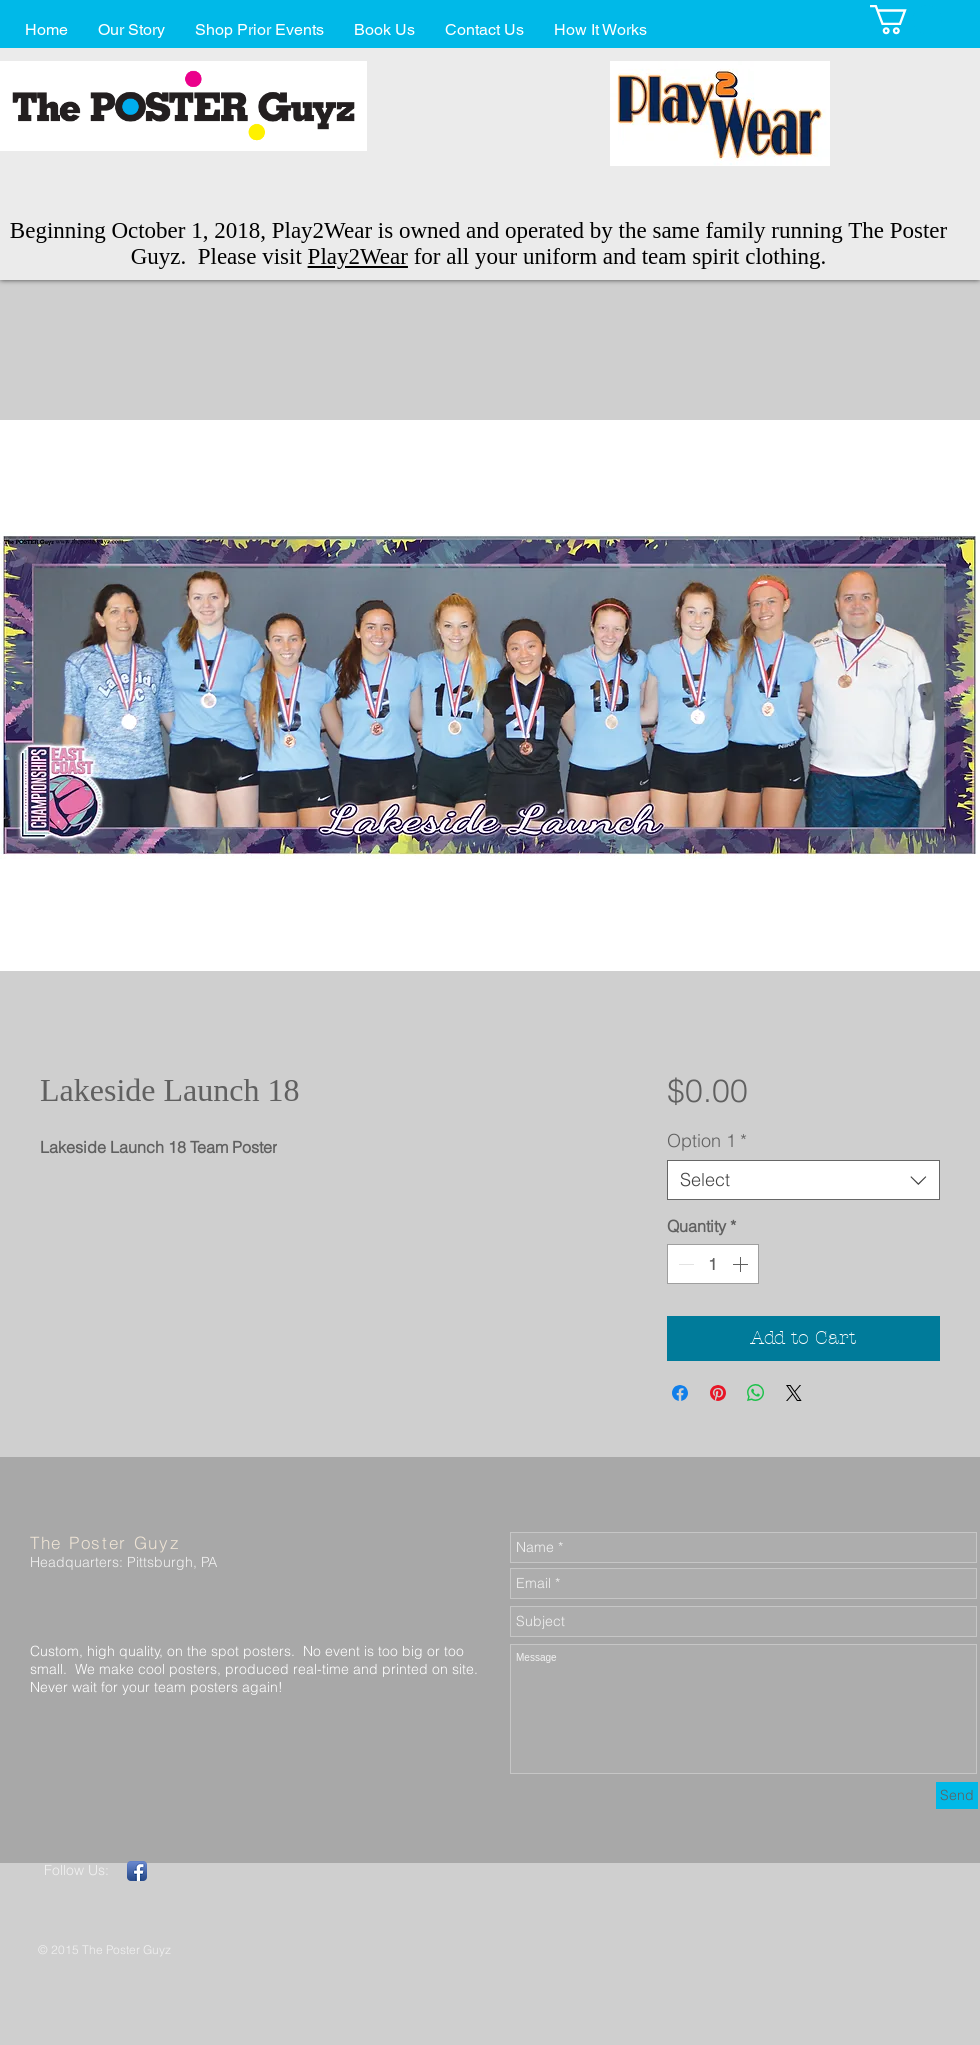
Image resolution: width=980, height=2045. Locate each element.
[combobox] (803, 1180)
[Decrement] (684, 1264)
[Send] (957, 1795)
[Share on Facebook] (680, 1393)
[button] (906, 19)
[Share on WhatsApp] (756, 1393)
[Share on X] (794, 1393)
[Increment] (742, 1264)
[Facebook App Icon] (137, 1871)
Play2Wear (358, 256)
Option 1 (707, 1141)
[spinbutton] (713, 1264)
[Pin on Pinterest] (718, 1393)
